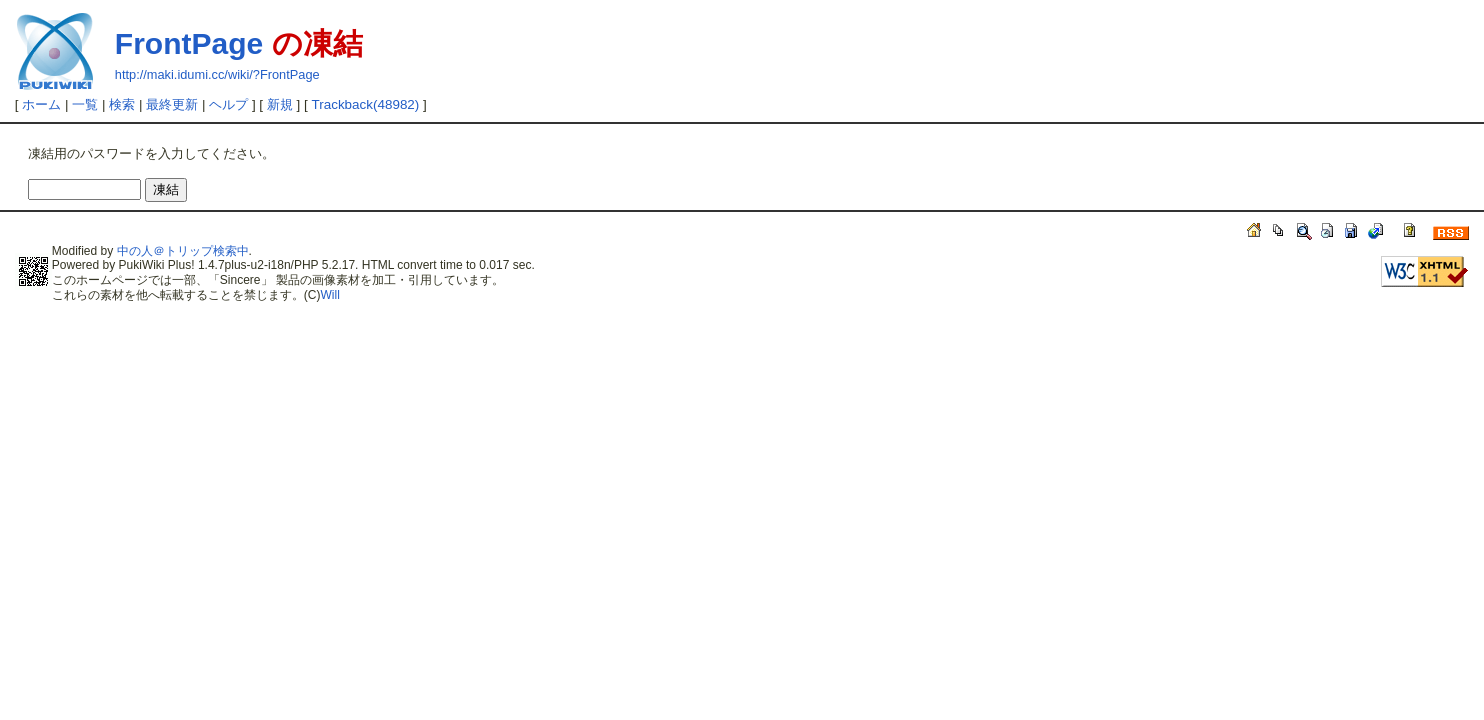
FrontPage (189, 43)
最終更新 (172, 104)
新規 (280, 104)
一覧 (85, 104)
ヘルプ (228, 104)
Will (330, 295)
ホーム (41, 104)
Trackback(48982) (366, 104)
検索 (122, 104)
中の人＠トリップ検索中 (183, 251)
